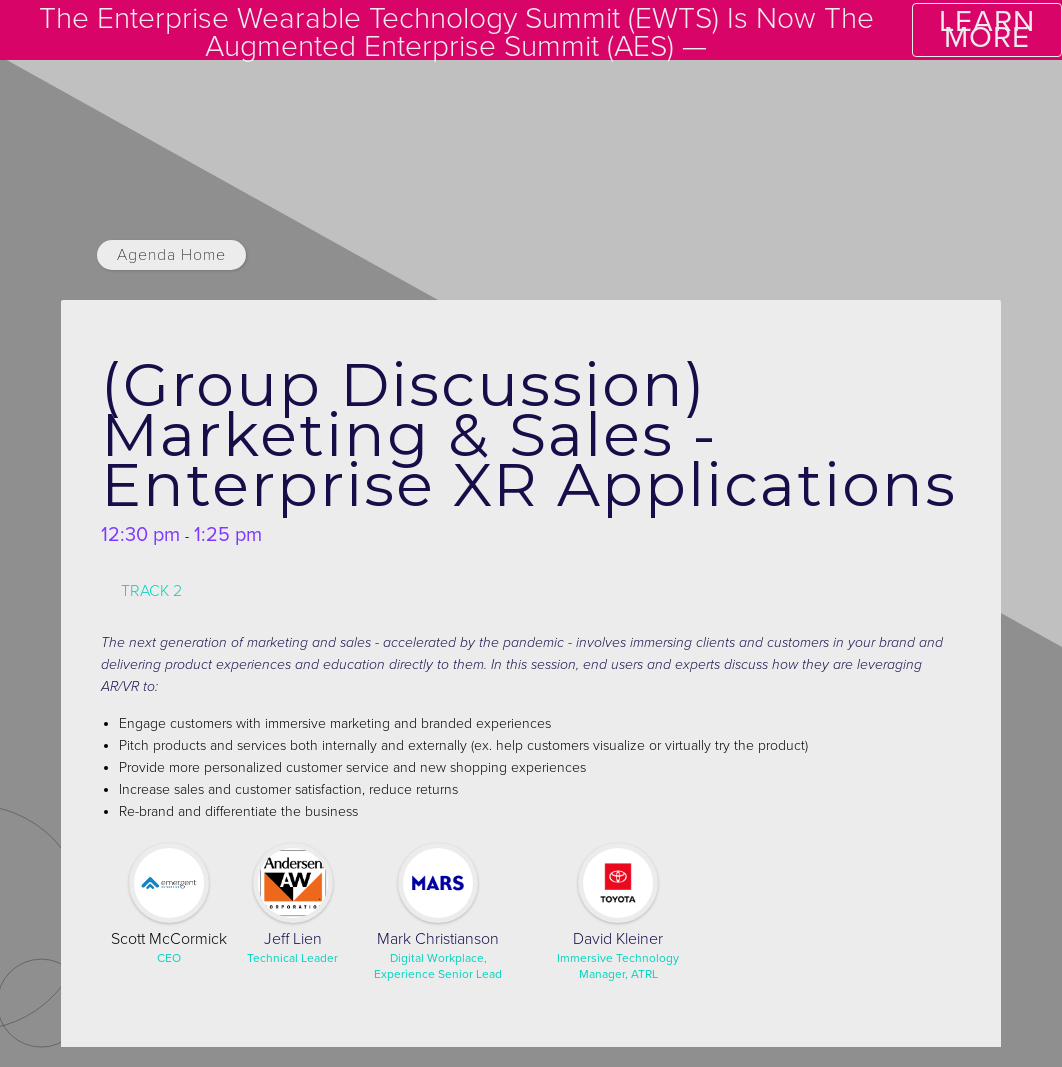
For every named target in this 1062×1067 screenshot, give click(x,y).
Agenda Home (171, 255)
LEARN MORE (987, 29)
